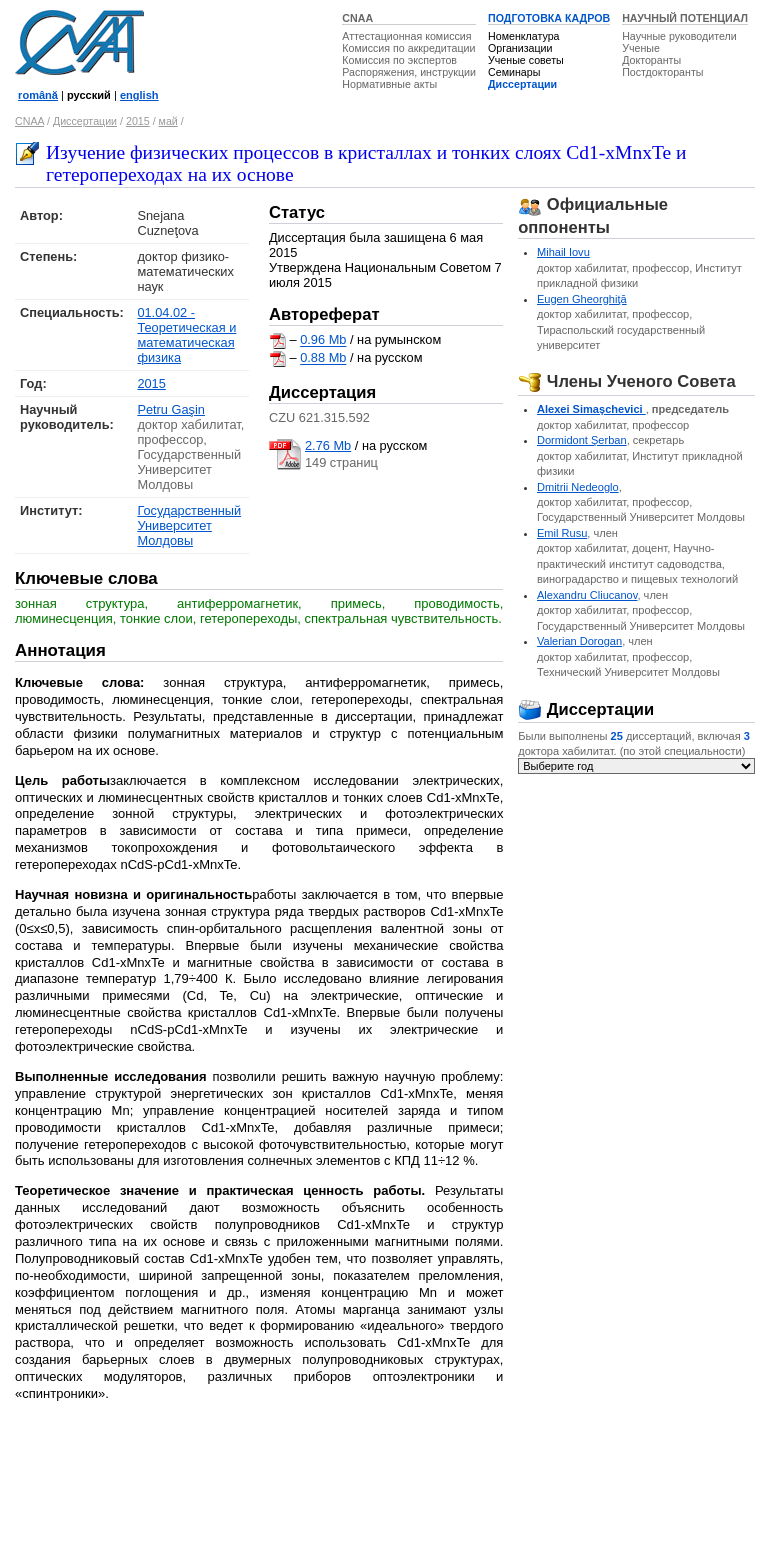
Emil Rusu (562, 533)
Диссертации (522, 84)
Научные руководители (679, 36)
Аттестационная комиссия (406, 36)
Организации (520, 48)
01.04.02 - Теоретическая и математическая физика (186, 335)
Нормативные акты (389, 84)
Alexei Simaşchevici (591, 409)
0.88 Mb (323, 358)
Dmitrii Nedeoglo (578, 487)
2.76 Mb (328, 445)
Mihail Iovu (563, 252)
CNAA (357, 18)
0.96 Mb (323, 340)
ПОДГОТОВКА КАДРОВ (549, 18)
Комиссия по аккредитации (408, 48)
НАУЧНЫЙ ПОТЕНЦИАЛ (685, 18)
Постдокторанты (662, 72)
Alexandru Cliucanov (587, 595)
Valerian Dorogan (579, 641)
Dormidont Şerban (582, 440)
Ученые (641, 48)
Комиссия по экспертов (399, 60)
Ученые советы (526, 60)
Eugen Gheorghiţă (582, 299)
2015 (138, 121)
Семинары (514, 72)
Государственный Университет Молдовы (189, 525)
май (168, 121)
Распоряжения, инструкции (409, 72)
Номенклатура (524, 36)
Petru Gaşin (171, 409)
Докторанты (651, 60)
